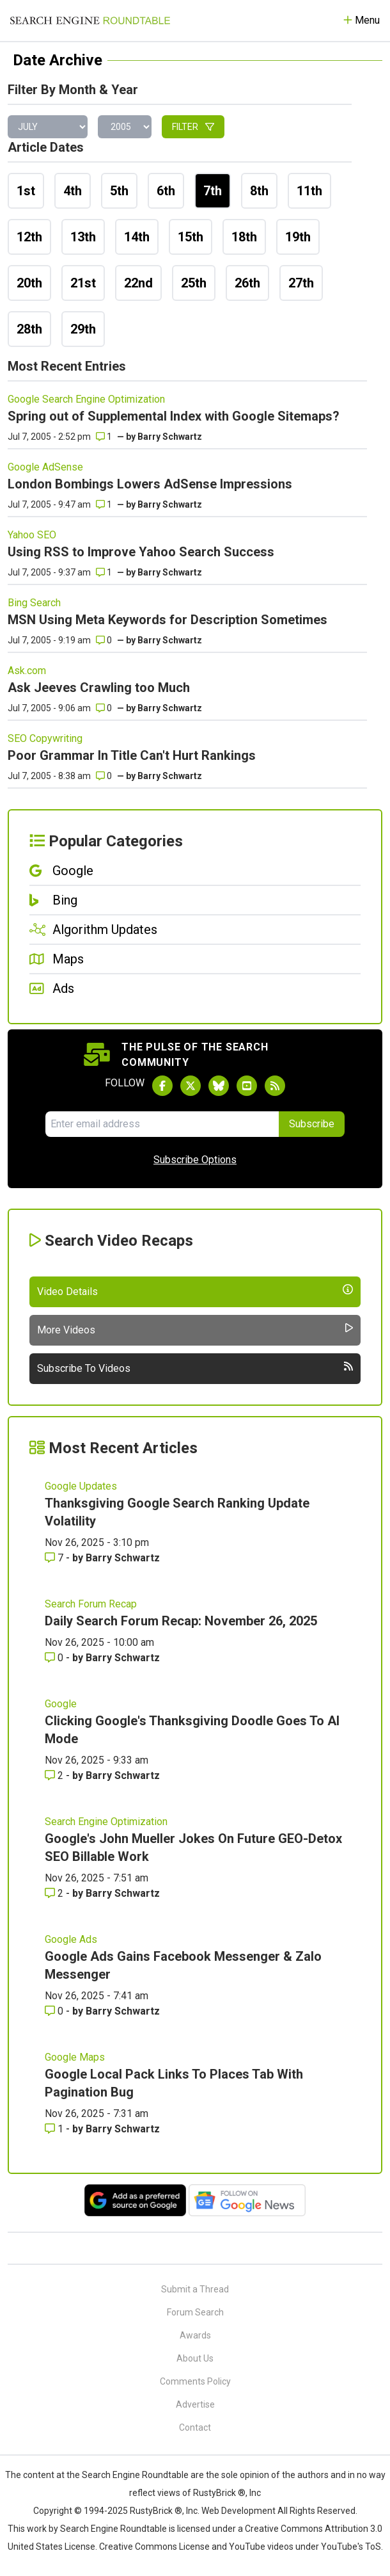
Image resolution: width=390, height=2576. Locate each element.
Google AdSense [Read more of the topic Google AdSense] (45, 467)
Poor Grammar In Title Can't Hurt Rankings (132, 755)
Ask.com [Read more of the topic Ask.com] (27, 670)
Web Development (238, 2511)
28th (29, 329)
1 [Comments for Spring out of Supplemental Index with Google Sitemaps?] (104, 436)
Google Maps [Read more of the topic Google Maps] (75, 2057)
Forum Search (195, 2312)
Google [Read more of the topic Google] (61, 1704)
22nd (138, 283)
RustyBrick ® (156, 2511)
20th (29, 283)
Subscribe (311, 1124)
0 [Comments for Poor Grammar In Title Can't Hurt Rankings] (104, 776)
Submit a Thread (195, 2289)
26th (247, 283)
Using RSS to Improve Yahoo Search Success (141, 551)
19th (298, 237)
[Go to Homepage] (90, 20)
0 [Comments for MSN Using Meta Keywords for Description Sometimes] (104, 640)
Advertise (195, 2404)
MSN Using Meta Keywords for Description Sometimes (167, 619)
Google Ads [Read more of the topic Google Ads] (71, 1939)
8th (259, 190)
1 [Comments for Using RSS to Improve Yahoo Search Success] (104, 572)
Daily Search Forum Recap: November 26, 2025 (181, 1621)
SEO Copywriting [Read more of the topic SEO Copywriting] (45, 738)
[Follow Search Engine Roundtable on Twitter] (190, 1085)
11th (309, 190)
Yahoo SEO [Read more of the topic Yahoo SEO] (32, 535)
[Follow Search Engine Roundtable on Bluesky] (218, 1085)
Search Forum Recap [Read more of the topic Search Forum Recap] (91, 1604)
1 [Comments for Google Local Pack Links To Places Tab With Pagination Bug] (55, 2129)
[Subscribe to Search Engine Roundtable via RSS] (275, 1085)
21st (83, 283)
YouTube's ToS (351, 2546)
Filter (193, 127)
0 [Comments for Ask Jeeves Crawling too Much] (104, 708)
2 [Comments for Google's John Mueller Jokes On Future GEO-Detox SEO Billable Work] (55, 1893)
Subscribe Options (195, 1160)
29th (83, 329)
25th (194, 283)
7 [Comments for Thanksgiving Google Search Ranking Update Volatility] (55, 1558)
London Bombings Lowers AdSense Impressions (150, 484)
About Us (195, 2358)
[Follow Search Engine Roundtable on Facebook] (162, 1085)
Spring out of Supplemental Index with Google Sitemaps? (173, 416)
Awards (195, 2335)
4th (72, 190)
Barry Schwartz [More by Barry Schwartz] (123, 1558)
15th (190, 237)
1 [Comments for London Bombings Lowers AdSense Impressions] (104, 504)
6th (166, 190)
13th (83, 237)
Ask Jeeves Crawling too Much (99, 687)
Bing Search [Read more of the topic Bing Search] (34, 603)
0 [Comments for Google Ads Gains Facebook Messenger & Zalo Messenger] (55, 2011)
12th (29, 237)
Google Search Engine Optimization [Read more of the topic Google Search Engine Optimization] (86, 399)
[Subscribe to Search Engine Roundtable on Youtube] (247, 1085)
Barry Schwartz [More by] (169, 436)
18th (244, 237)
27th (301, 283)
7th (212, 190)
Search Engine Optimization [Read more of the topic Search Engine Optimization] (106, 1821)
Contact (195, 2427)
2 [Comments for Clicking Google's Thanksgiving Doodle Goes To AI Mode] (55, 1775)
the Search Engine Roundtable (128, 2475)
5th (119, 190)
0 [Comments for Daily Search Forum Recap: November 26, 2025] (55, 1658)
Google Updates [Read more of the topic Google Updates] (81, 1486)
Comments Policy (195, 2381)
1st (26, 190)
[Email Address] (162, 1124)
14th (137, 237)
